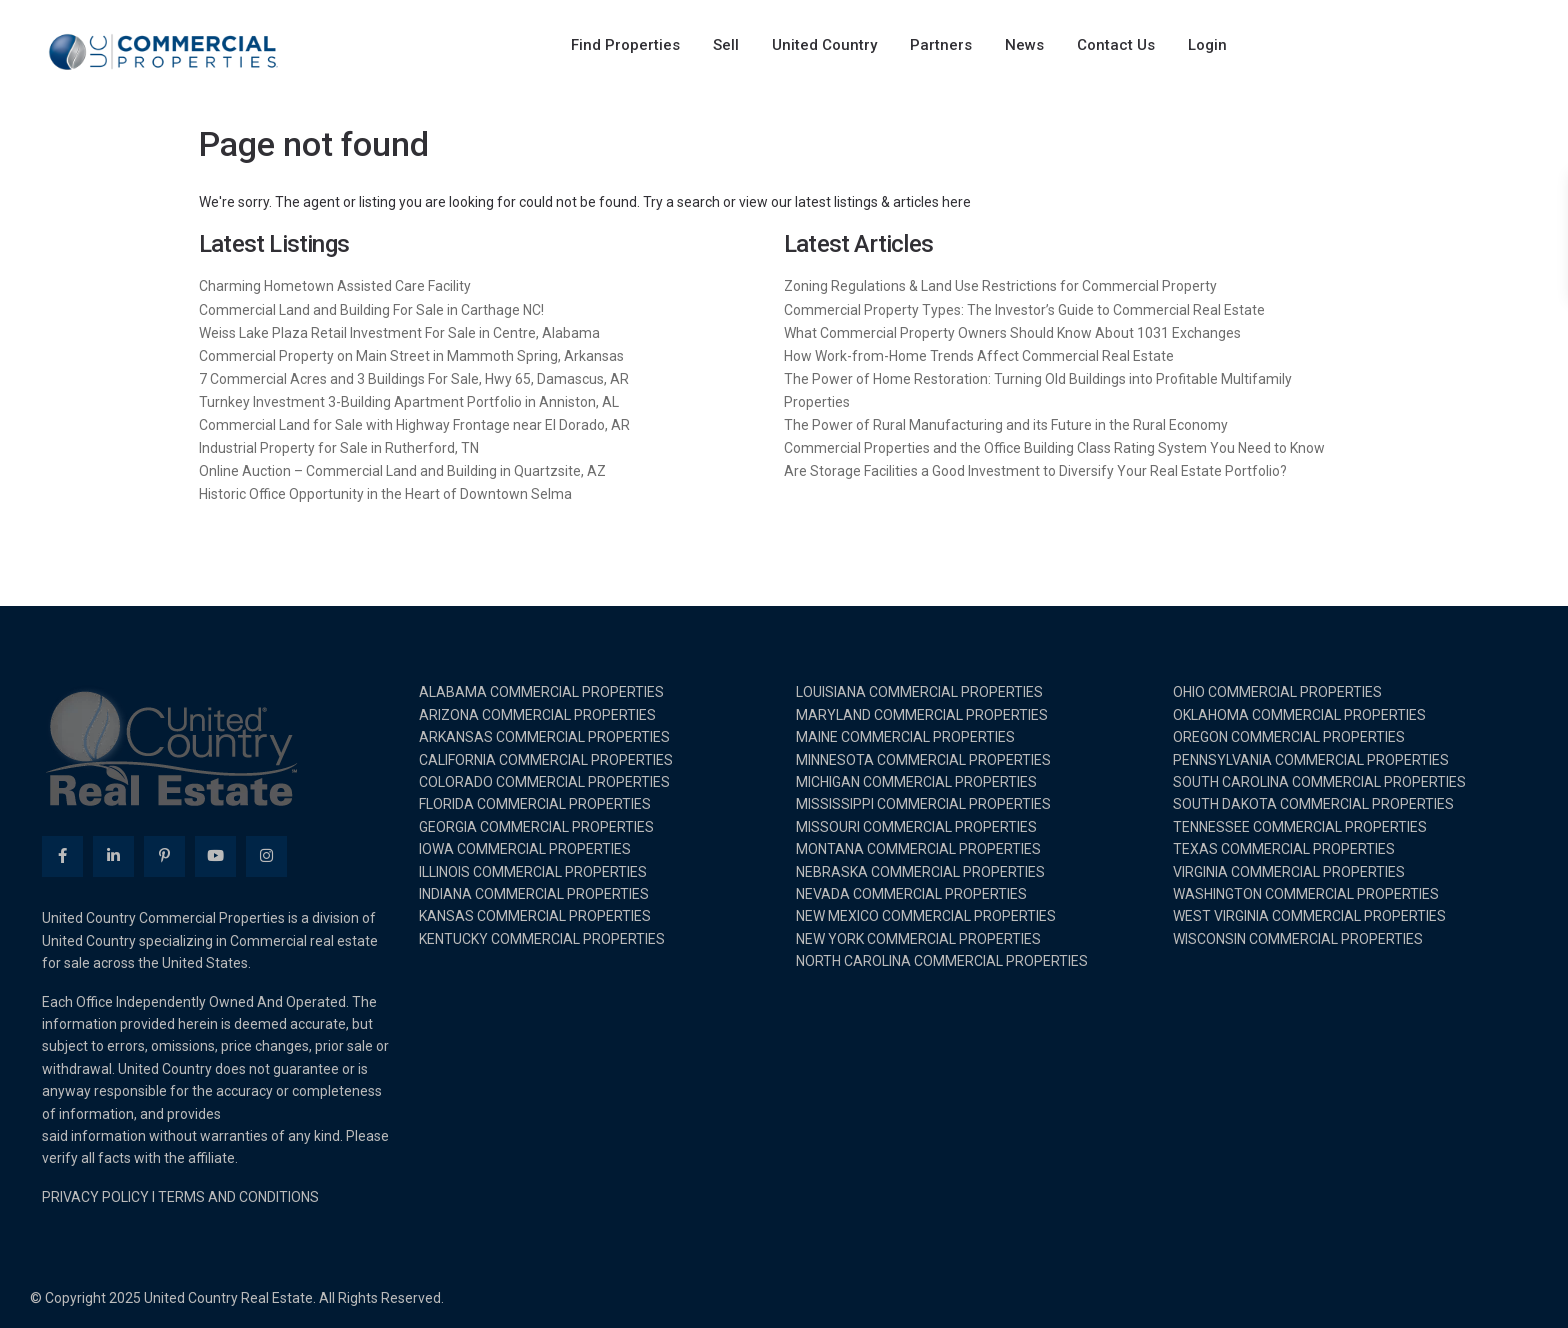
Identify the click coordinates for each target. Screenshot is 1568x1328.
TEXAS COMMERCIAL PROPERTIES (1284, 849)
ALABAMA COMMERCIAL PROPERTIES (541, 692)
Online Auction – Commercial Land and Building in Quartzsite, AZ (402, 471)
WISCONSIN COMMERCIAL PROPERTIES (1298, 939)
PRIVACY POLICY (95, 1197)
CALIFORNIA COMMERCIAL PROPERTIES (546, 760)
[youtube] (215, 856)
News (1024, 45)
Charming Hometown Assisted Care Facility (335, 286)
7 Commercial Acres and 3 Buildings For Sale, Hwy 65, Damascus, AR (414, 379)
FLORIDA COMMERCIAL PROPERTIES (535, 804)
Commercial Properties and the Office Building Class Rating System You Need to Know (1054, 448)
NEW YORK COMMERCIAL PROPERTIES (918, 939)
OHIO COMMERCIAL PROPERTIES (1277, 692)
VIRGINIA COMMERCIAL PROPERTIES (1289, 872)
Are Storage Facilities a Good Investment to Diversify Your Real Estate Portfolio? (1035, 471)
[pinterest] (164, 856)
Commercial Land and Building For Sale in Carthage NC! (371, 310)
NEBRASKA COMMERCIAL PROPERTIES (920, 872)
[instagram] (266, 856)
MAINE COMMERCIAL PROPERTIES (905, 737)
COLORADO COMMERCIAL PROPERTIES (544, 782)
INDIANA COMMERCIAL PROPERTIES (534, 894)
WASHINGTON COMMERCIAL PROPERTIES (1306, 894)
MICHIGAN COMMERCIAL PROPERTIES (916, 782)
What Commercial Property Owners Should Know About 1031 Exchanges (1012, 333)
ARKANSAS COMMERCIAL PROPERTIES (544, 737)
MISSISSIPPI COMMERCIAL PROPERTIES (923, 804)
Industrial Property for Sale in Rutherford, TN (339, 448)
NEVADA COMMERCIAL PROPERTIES (911, 894)
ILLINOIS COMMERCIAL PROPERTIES (533, 872)
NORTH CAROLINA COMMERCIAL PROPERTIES (942, 961)
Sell (726, 45)
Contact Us (1116, 45)
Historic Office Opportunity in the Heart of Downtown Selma (385, 494)
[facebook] (62, 856)
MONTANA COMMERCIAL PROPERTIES (918, 849)
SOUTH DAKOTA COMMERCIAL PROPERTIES (1313, 804)
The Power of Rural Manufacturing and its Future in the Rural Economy (1006, 425)
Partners (941, 45)
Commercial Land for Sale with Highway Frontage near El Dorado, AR (414, 425)
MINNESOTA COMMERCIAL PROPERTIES (923, 760)
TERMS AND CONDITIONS (238, 1197)
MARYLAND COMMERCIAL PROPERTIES (922, 715)
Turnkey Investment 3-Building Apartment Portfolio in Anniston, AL (409, 402)
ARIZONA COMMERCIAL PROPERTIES (537, 715)
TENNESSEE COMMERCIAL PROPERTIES (1300, 827)
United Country (824, 45)
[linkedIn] (113, 856)
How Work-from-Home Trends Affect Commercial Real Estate (979, 356)
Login (1207, 45)
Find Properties (625, 45)
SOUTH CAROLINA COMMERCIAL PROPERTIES (1319, 782)
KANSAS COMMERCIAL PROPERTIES (535, 916)
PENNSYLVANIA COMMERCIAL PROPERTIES (1311, 760)
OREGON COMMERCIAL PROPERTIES (1289, 737)
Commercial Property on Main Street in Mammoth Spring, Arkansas (411, 356)
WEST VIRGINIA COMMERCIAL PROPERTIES (1309, 916)
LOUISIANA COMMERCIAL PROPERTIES (919, 692)
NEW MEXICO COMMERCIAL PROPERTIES (926, 916)
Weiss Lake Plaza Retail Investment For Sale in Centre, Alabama (399, 333)
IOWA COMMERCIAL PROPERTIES (525, 849)
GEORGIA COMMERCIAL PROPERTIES (536, 827)
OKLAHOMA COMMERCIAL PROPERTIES (1299, 715)
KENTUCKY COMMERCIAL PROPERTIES (542, 939)
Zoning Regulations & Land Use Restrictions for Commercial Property (1000, 286)
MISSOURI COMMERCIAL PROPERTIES (916, 827)
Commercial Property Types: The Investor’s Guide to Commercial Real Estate (1024, 310)
